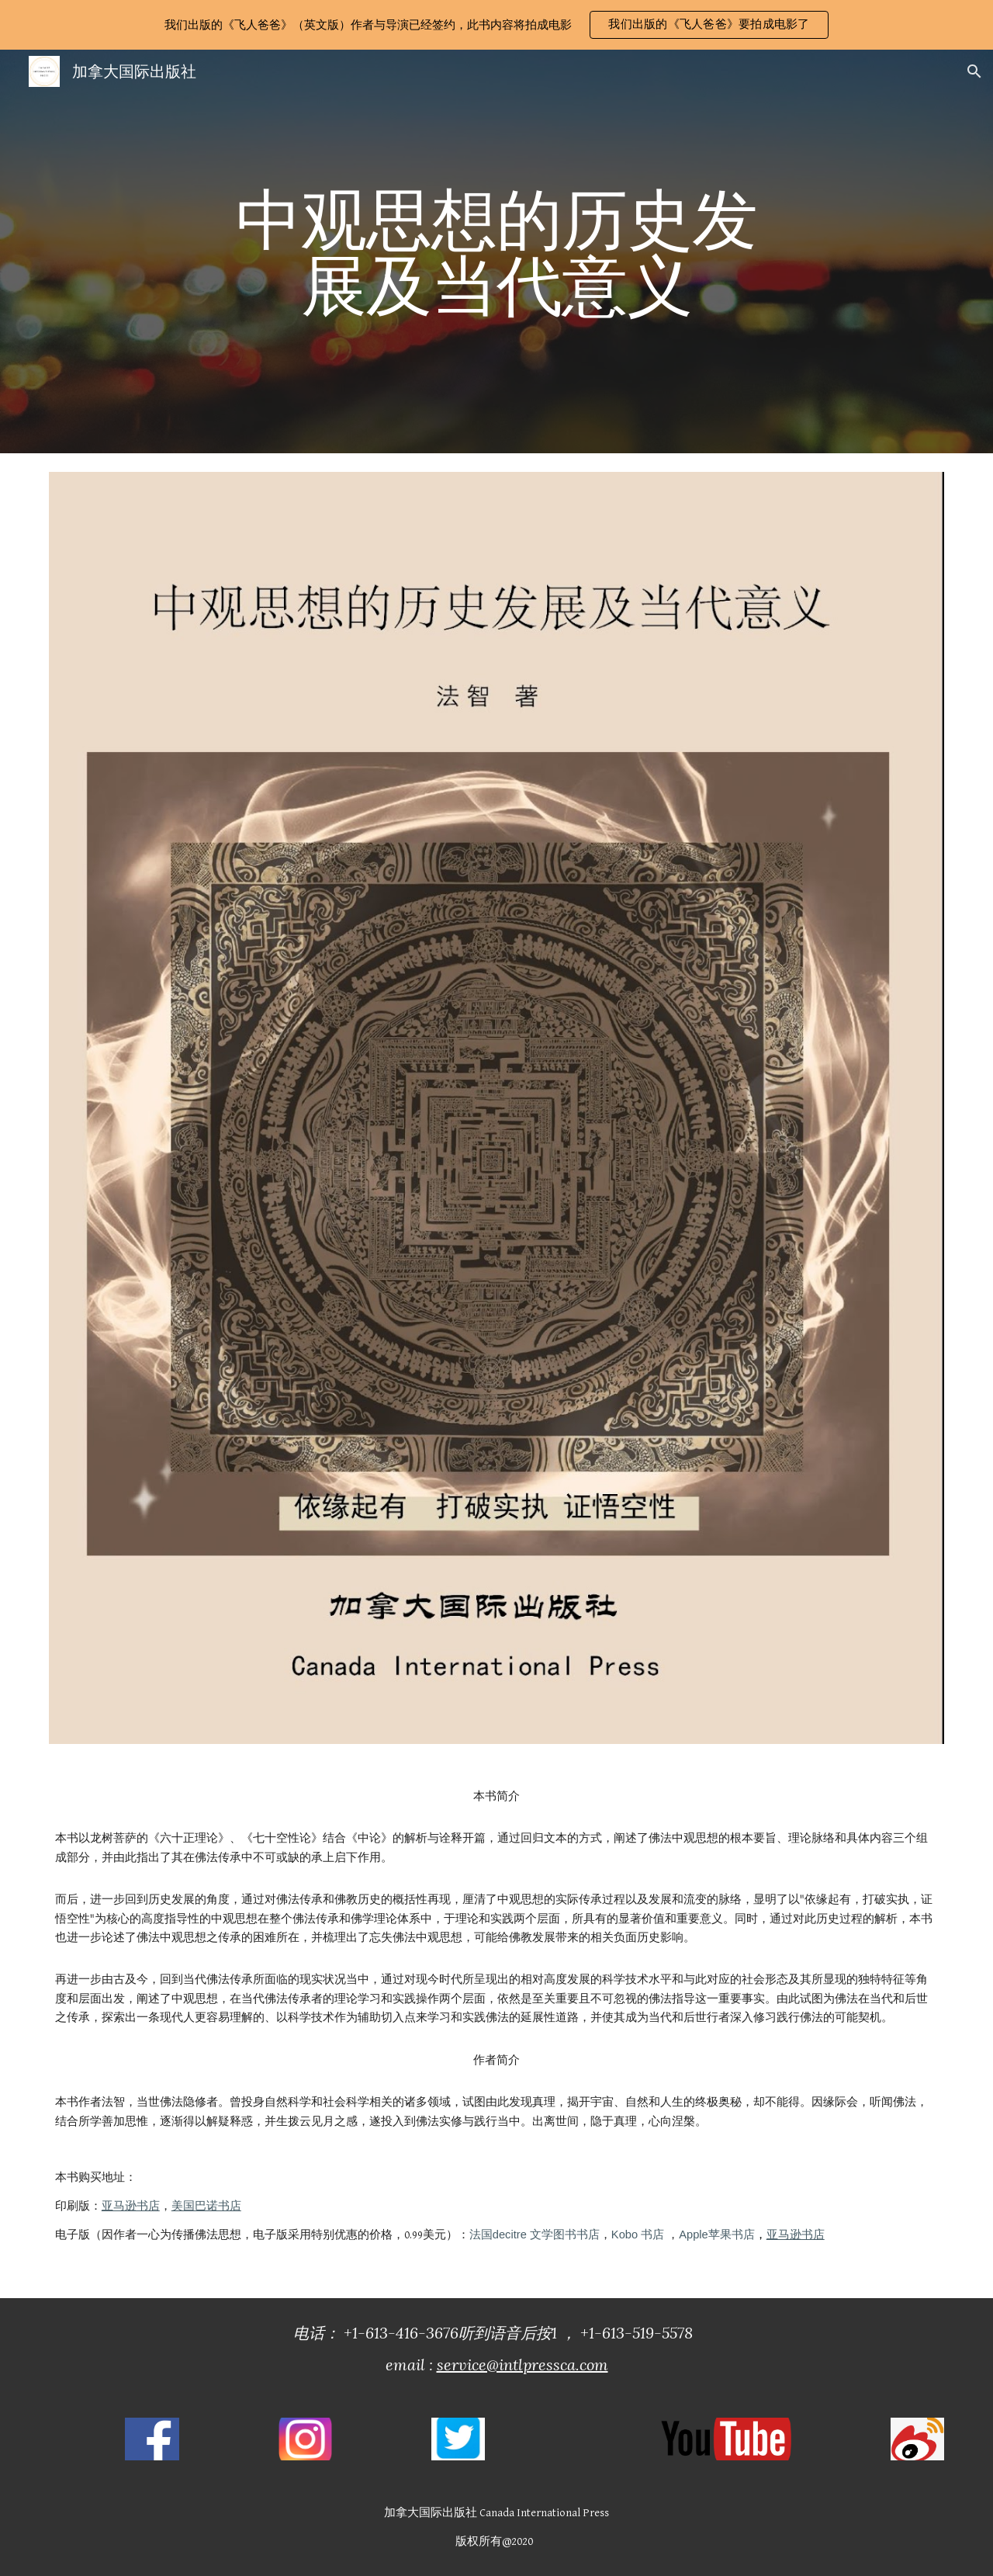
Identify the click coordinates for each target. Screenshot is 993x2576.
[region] (496, 25)
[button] (709, 25)
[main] (496, 251)
